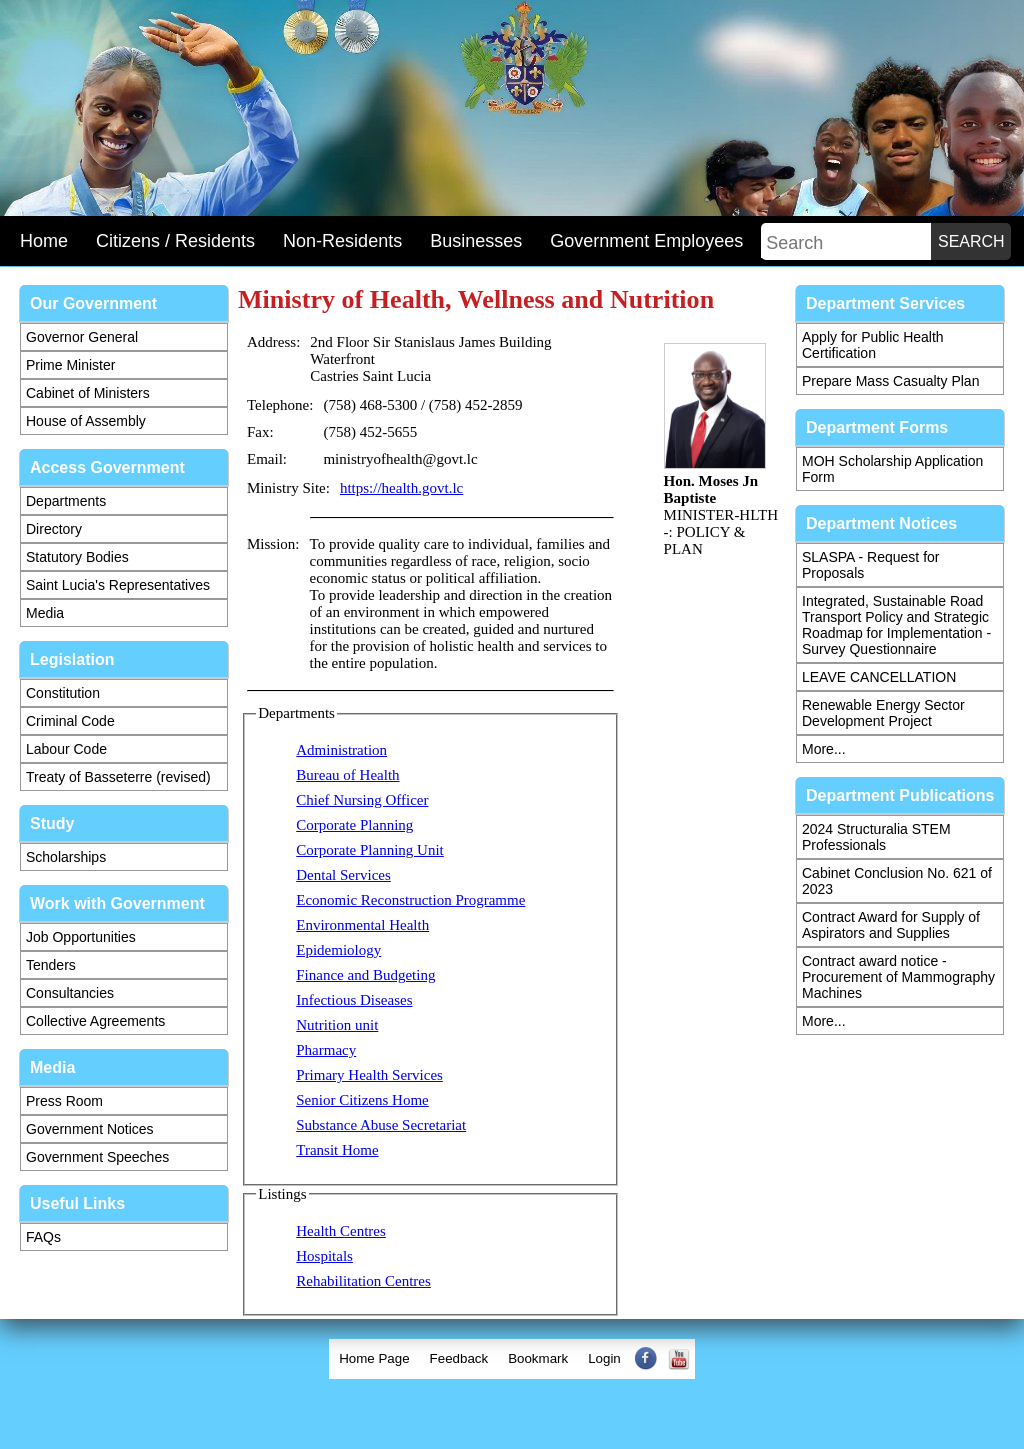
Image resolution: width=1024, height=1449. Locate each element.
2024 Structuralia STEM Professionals (876, 837)
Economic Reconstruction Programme (410, 900)
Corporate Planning (354, 825)
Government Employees (646, 241)
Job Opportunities (81, 937)
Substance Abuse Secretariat (381, 1125)
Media (45, 613)
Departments (66, 501)
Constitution (63, 693)
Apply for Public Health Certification (873, 345)
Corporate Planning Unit (369, 850)
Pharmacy (326, 1050)
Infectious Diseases (354, 1000)
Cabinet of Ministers (88, 393)
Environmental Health (362, 925)
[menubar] (512, 1359)
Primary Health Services (369, 1075)
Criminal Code (70, 721)
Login (604, 1358)
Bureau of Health (347, 775)
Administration (341, 750)
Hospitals (324, 1256)
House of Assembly (86, 421)
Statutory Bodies (77, 557)
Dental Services (343, 875)
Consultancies (70, 993)
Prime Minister (70, 365)
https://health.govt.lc (401, 488)
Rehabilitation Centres (363, 1281)
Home (44, 241)
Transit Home (337, 1150)
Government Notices (90, 1129)
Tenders (51, 965)
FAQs (43, 1237)
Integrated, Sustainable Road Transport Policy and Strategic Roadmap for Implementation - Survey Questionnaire (896, 625)
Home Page (374, 1358)
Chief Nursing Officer (362, 800)
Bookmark (538, 1358)
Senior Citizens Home (362, 1100)
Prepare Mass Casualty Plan (890, 381)
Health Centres (341, 1231)
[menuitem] (374, 1359)
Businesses (476, 241)
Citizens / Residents (175, 241)
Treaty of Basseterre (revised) (118, 777)
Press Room (64, 1101)
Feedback (459, 1358)
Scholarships (66, 857)
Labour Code (66, 749)
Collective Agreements (95, 1021)
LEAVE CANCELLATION (879, 677)
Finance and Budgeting (365, 975)
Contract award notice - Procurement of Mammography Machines (898, 977)
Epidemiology (338, 950)
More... (824, 749)
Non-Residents (342, 241)
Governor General (82, 337)
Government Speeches (97, 1157)
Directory (54, 529)
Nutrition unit (337, 1025)
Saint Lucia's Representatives (118, 585)
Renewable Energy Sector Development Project (883, 713)
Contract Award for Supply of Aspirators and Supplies (891, 925)
